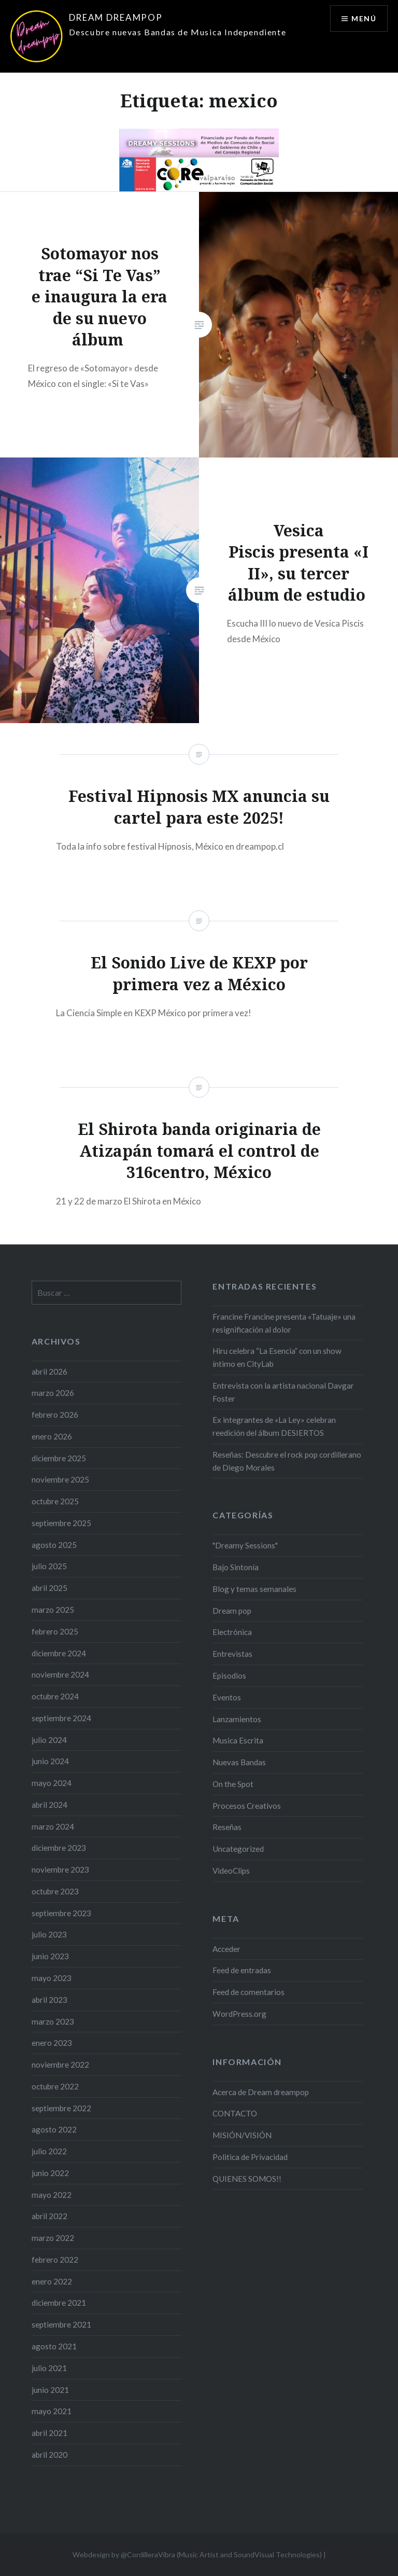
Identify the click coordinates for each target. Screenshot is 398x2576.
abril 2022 (49, 2216)
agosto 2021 (54, 2346)
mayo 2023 (52, 1978)
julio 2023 (49, 1934)
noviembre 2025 (60, 1479)
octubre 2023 (55, 1891)
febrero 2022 (55, 2259)
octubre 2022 (55, 2086)
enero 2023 (52, 2042)
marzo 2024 (53, 1826)
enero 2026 (52, 1436)
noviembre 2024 (60, 1674)
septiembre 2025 (61, 1523)
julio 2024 (49, 1739)
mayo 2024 (52, 1783)
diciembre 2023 (59, 1847)
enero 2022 (52, 2281)
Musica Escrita (237, 1740)
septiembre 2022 (61, 2108)
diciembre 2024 (59, 1653)
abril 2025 (49, 1587)
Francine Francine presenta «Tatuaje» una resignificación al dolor (284, 1323)
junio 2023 (50, 1956)
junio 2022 (50, 2173)
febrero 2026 (55, 1414)
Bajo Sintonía (235, 1567)
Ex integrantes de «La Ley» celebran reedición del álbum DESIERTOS (274, 1426)
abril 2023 (49, 1999)
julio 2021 (49, 2368)
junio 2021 (50, 2389)
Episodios (229, 1675)
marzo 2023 (53, 2021)
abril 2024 (49, 1804)
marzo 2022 (53, 2237)
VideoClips (231, 1870)
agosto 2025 (54, 1544)
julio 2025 (49, 1566)
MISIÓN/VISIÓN (242, 2135)
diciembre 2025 (59, 1458)
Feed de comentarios (248, 1992)
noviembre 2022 (60, 2064)
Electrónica (232, 1632)
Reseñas (226, 1827)
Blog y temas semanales (254, 1589)
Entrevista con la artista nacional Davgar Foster (283, 1392)
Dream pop (231, 1610)
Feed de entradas (241, 1970)
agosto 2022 (54, 2129)
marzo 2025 (53, 1609)
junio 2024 (50, 1761)
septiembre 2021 (61, 2324)
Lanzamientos (236, 1719)
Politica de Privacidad (250, 2157)
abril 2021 (49, 2432)
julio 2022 (49, 2151)
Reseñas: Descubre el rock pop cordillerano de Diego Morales (286, 1461)
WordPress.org (239, 2013)
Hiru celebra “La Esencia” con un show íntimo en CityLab (277, 1357)
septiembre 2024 (61, 1718)
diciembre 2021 (59, 2302)
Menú (363, 18)
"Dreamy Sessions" (245, 1545)
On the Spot (232, 1784)
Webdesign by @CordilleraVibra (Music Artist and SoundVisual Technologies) (197, 2554)
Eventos (226, 1697)
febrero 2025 (55, 1631)
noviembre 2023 (60, 1869)
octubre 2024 (55, 1696)
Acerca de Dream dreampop (260, 2092)
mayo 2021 (52, 2411)
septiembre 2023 (61, 1913)
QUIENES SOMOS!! (246, 2178)
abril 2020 (49, 2454)
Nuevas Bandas (239, 1762)
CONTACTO (234, 2113)
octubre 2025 (55, 1501)
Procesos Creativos (246, 1805)
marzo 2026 (53, 1392)
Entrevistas (232, 1653)
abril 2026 (49, 1371)
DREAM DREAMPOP (116, 17)
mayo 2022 (52, 2194)
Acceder (226, 1949)
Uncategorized (238, 1848)
